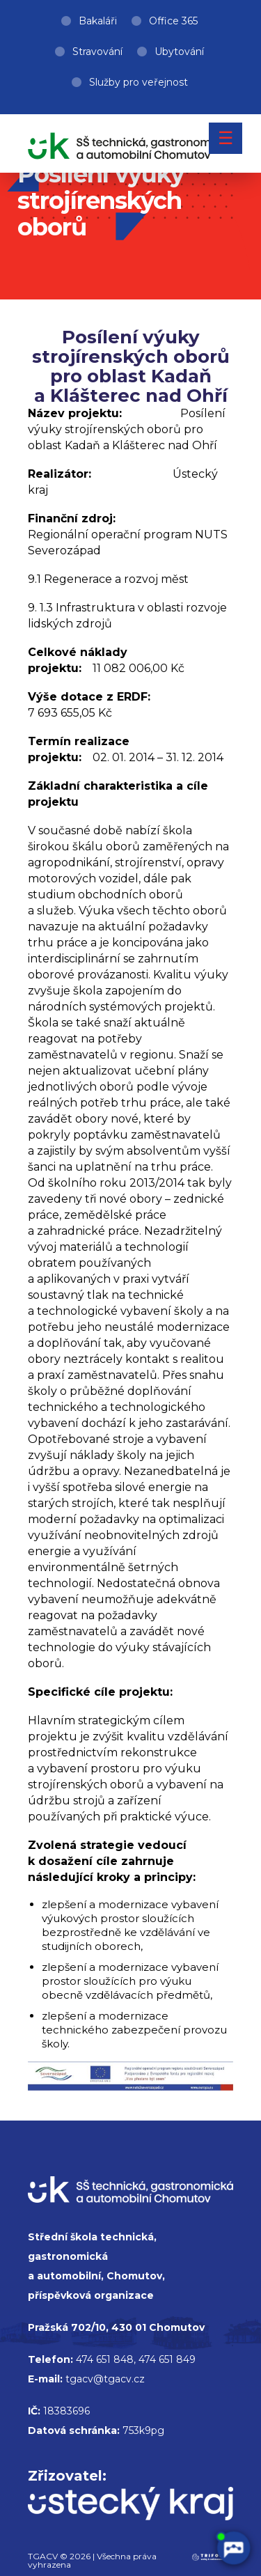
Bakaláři (98, 21)
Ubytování (179, 51)
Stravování (97, 51)
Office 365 (173, 21)
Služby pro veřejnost (138, 82)
